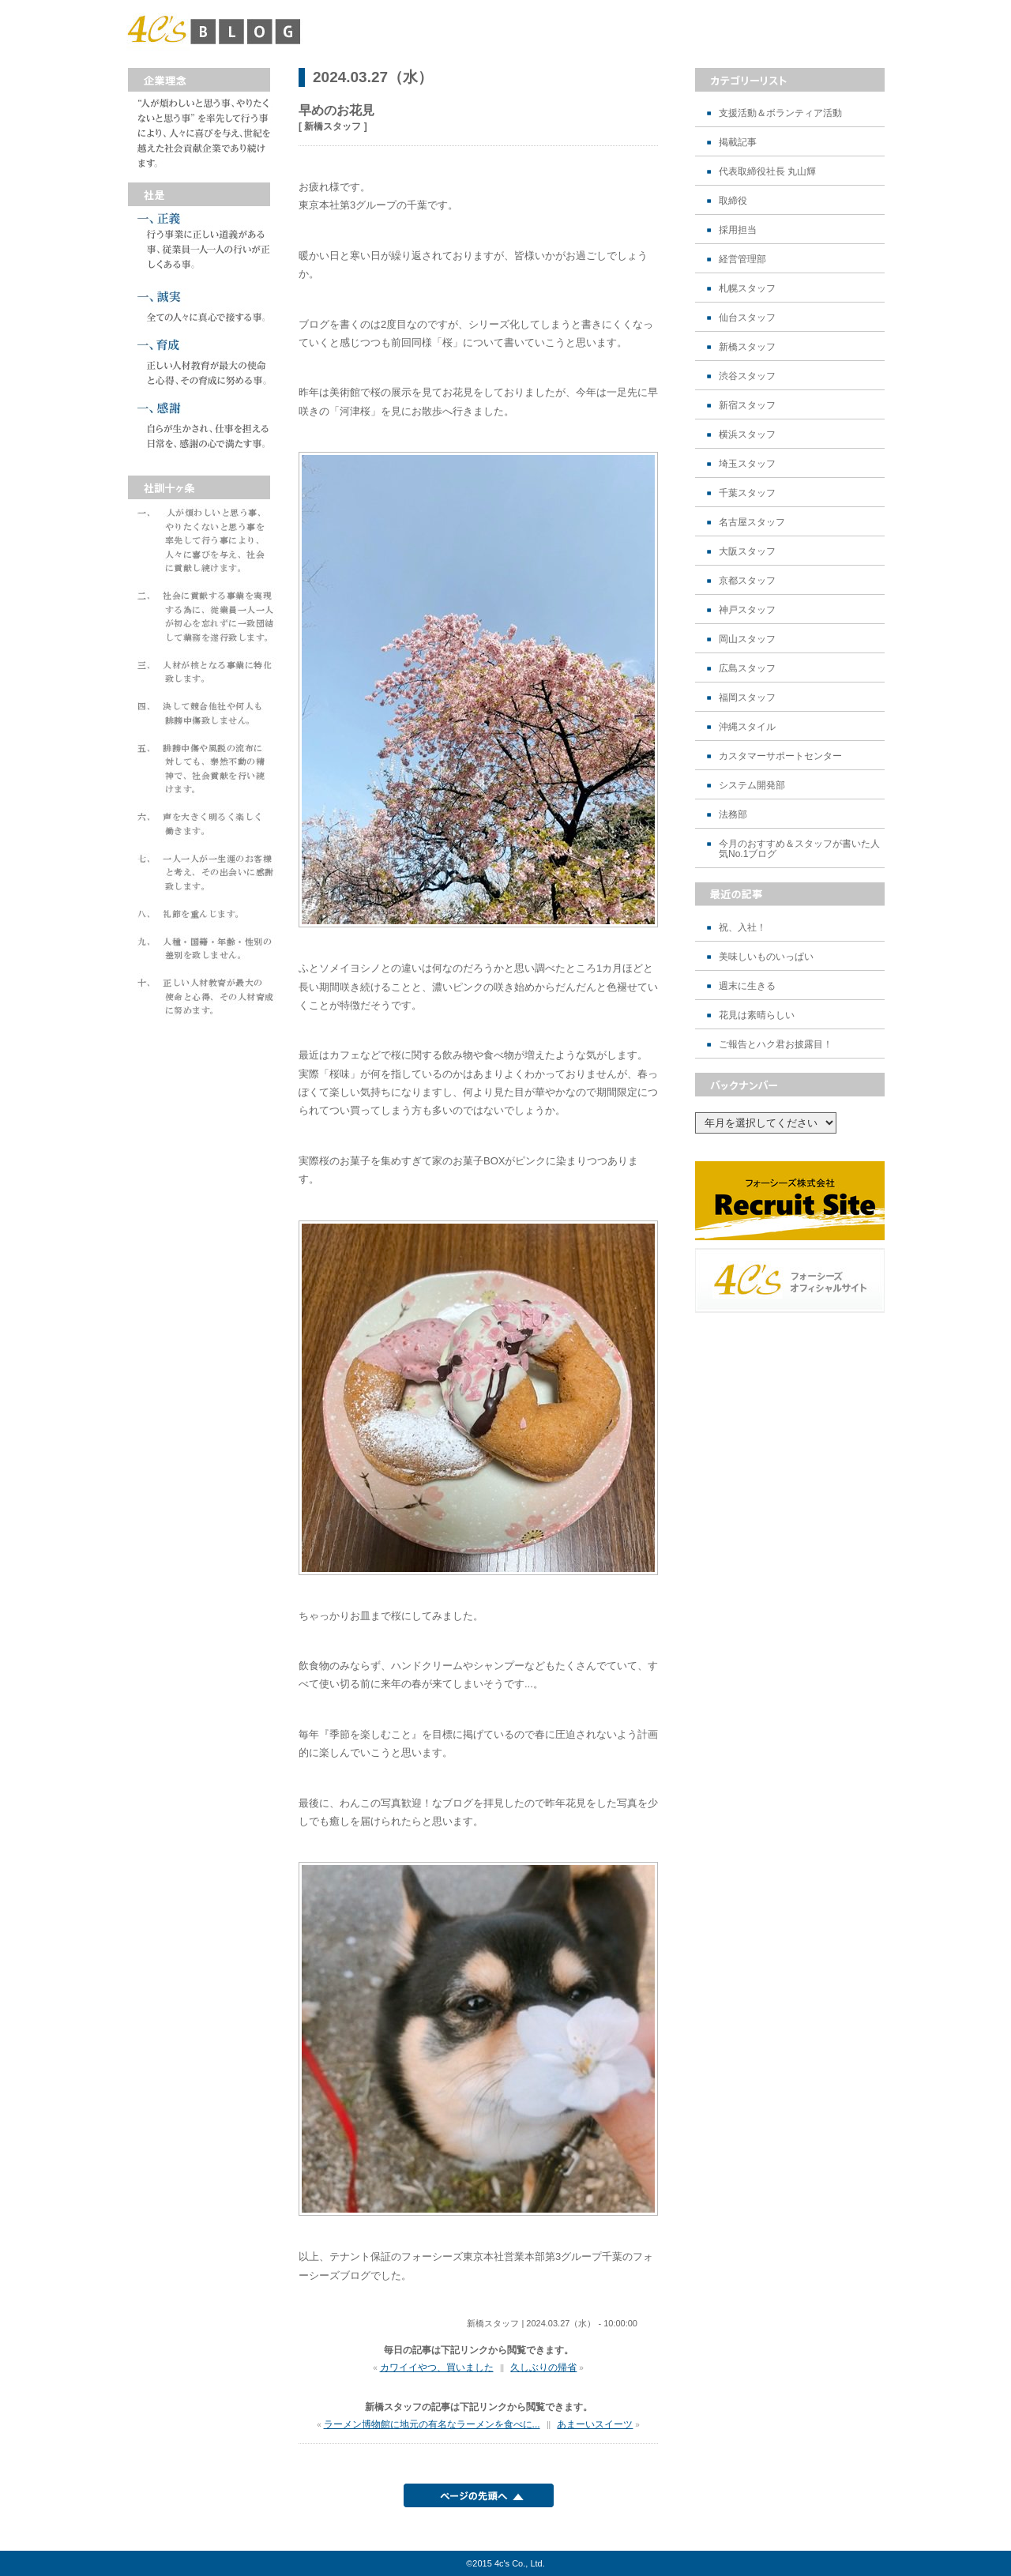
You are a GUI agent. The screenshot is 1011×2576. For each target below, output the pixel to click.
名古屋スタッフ (752, 522)
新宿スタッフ (747, 406)
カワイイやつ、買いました (437, 2367)
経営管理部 (742, 259)
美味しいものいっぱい (766, 957)
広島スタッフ (747, 669)
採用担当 (738, 230)
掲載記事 (738, 142)
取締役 (733, 201)
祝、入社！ (742, 928)
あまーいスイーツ (595, 2424)
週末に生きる (747, 986)
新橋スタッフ (747, 347)
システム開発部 (752, 785)
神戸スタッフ (747, 610)
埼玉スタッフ (747, 464)
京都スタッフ (747, 581)
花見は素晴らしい (757, 1015)
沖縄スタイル (747, 727)
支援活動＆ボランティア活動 (780, 113)
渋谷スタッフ (747, 376)
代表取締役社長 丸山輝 (767, 172)
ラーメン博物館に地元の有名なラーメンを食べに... (432, 2424)
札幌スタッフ (747, 289)
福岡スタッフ (747, 698)
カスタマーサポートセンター (780, 756)
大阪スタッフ (747, 552)
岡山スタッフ (747, 639)
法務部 (733, 815)
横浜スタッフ (747, 435)
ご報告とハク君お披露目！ (775, 1045)
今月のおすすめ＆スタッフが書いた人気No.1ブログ (799, 849)
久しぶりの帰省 (543, 2367)
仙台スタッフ (747, 318)
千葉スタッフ (747, 493)
